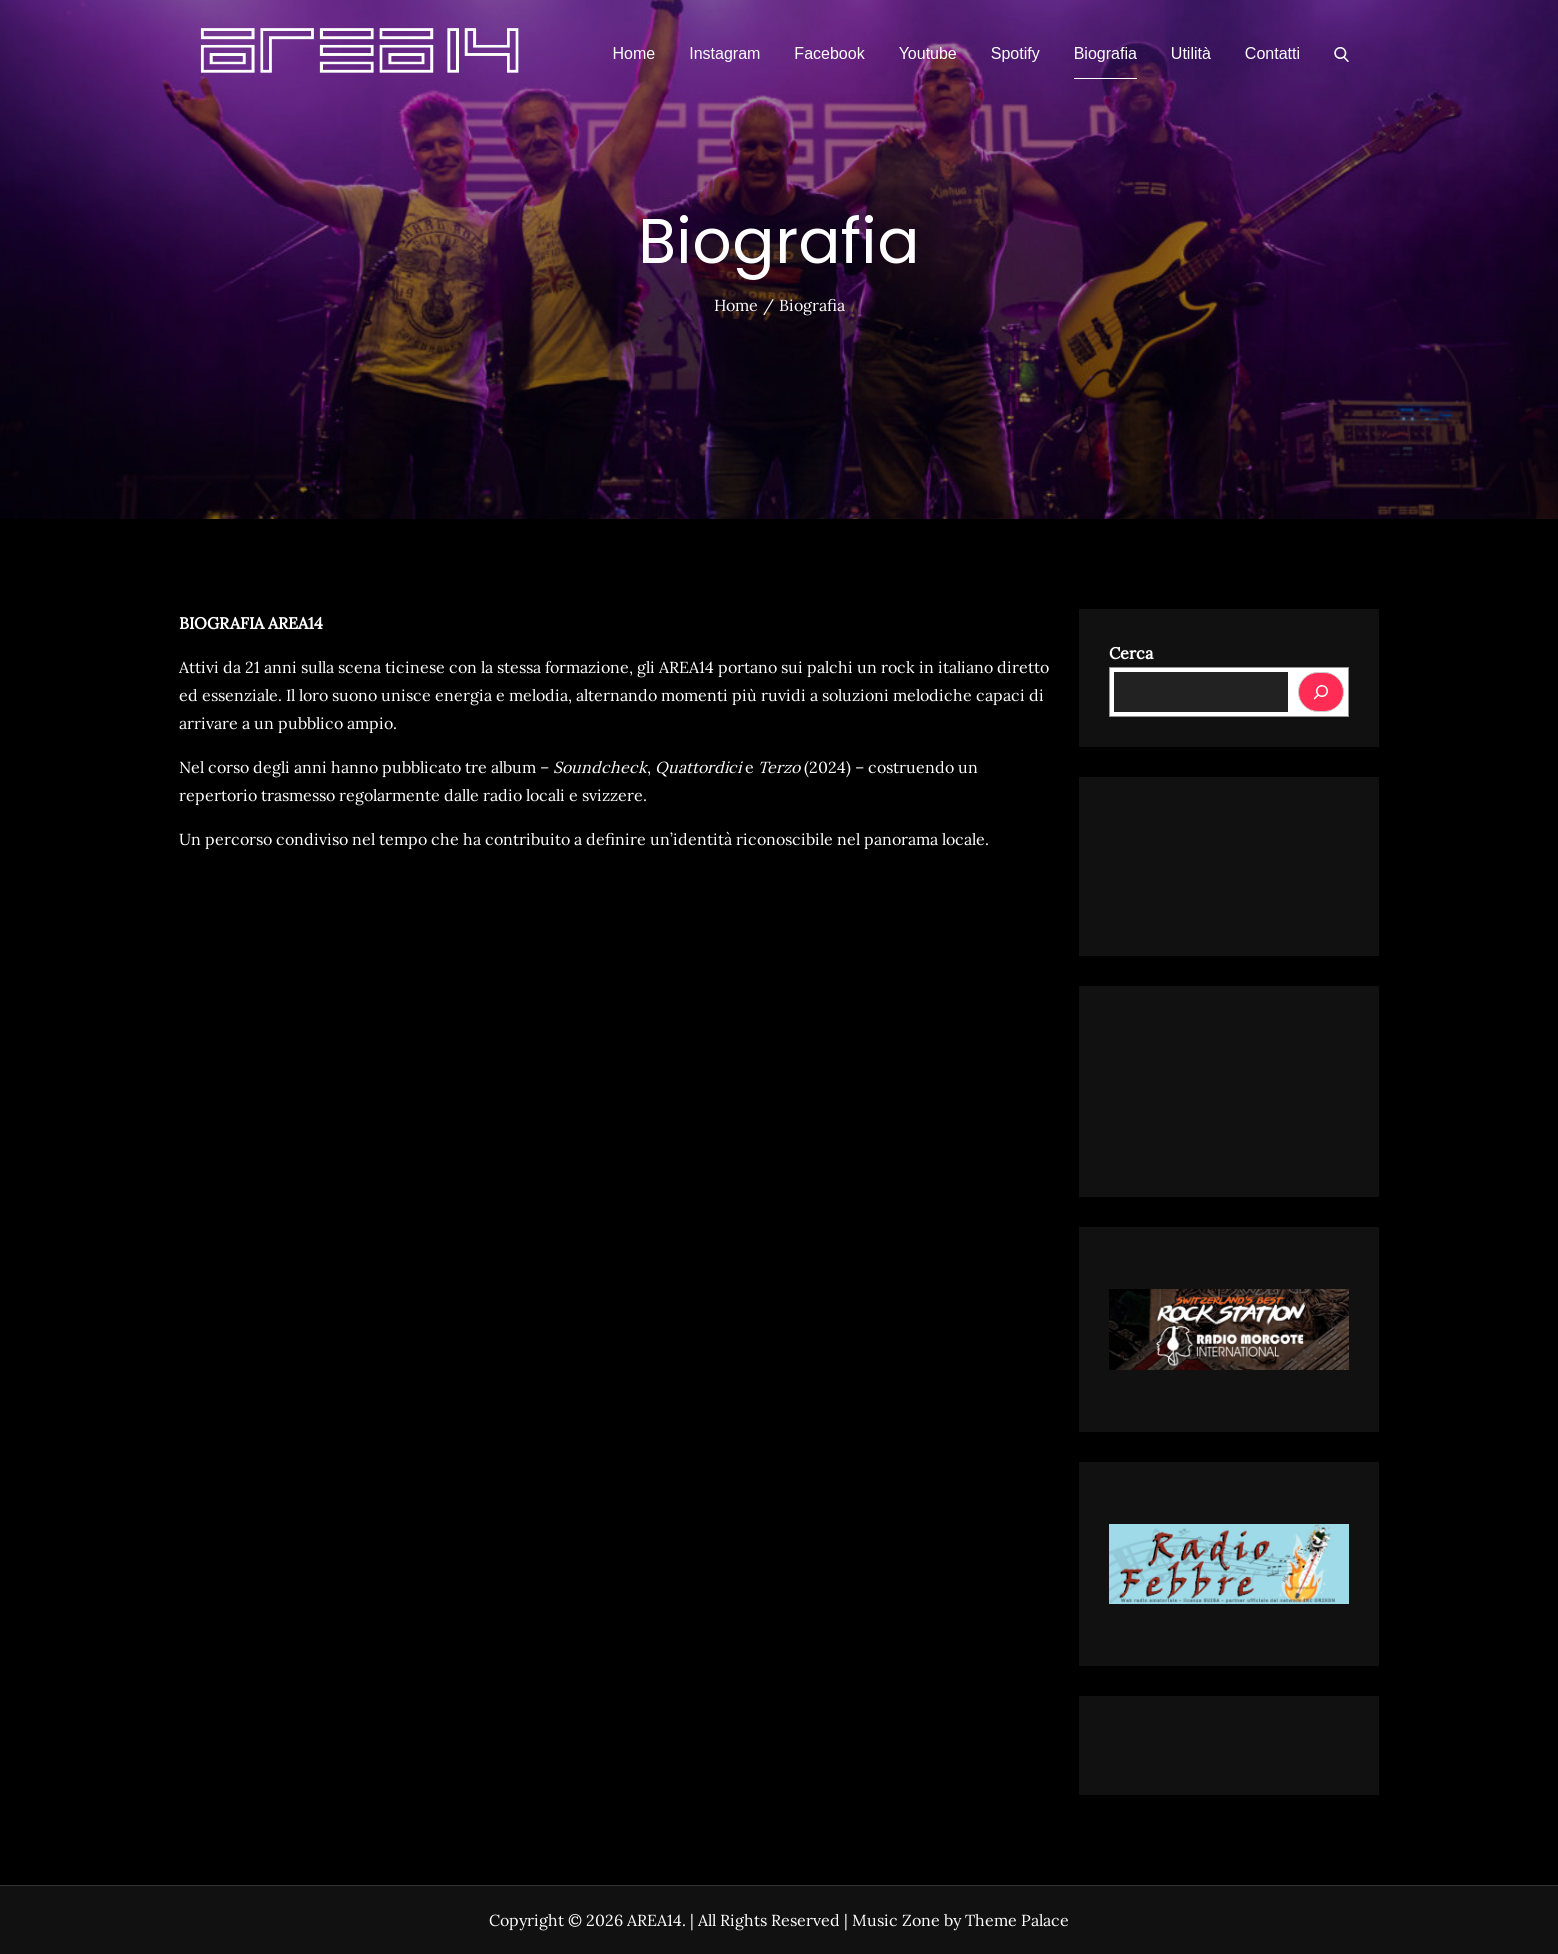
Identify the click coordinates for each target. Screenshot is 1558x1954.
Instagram (724, 53)
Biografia (1105, 53)
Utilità (1191, 53)
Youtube (928, 53)
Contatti (1272, 53)
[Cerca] (1321, 692)
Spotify (1015, 53)
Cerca (1131, 653)
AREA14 (654, 1920)
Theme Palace (1017, 1920)
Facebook (829, 53)
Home (634, 53)
